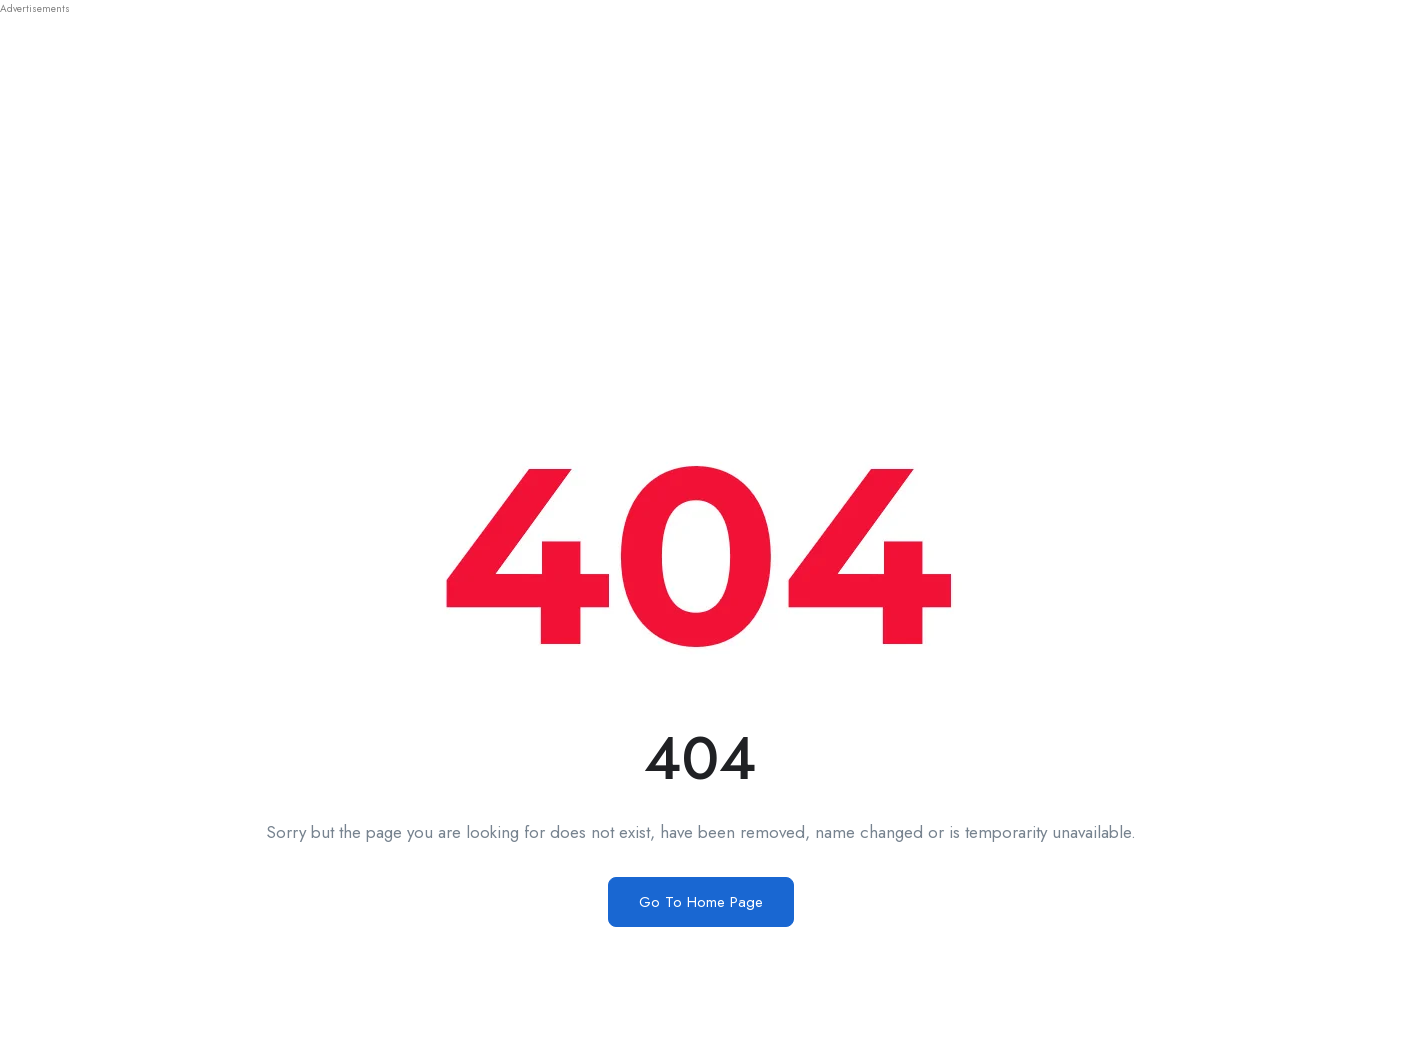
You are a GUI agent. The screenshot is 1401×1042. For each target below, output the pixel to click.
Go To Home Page (701, 902)
